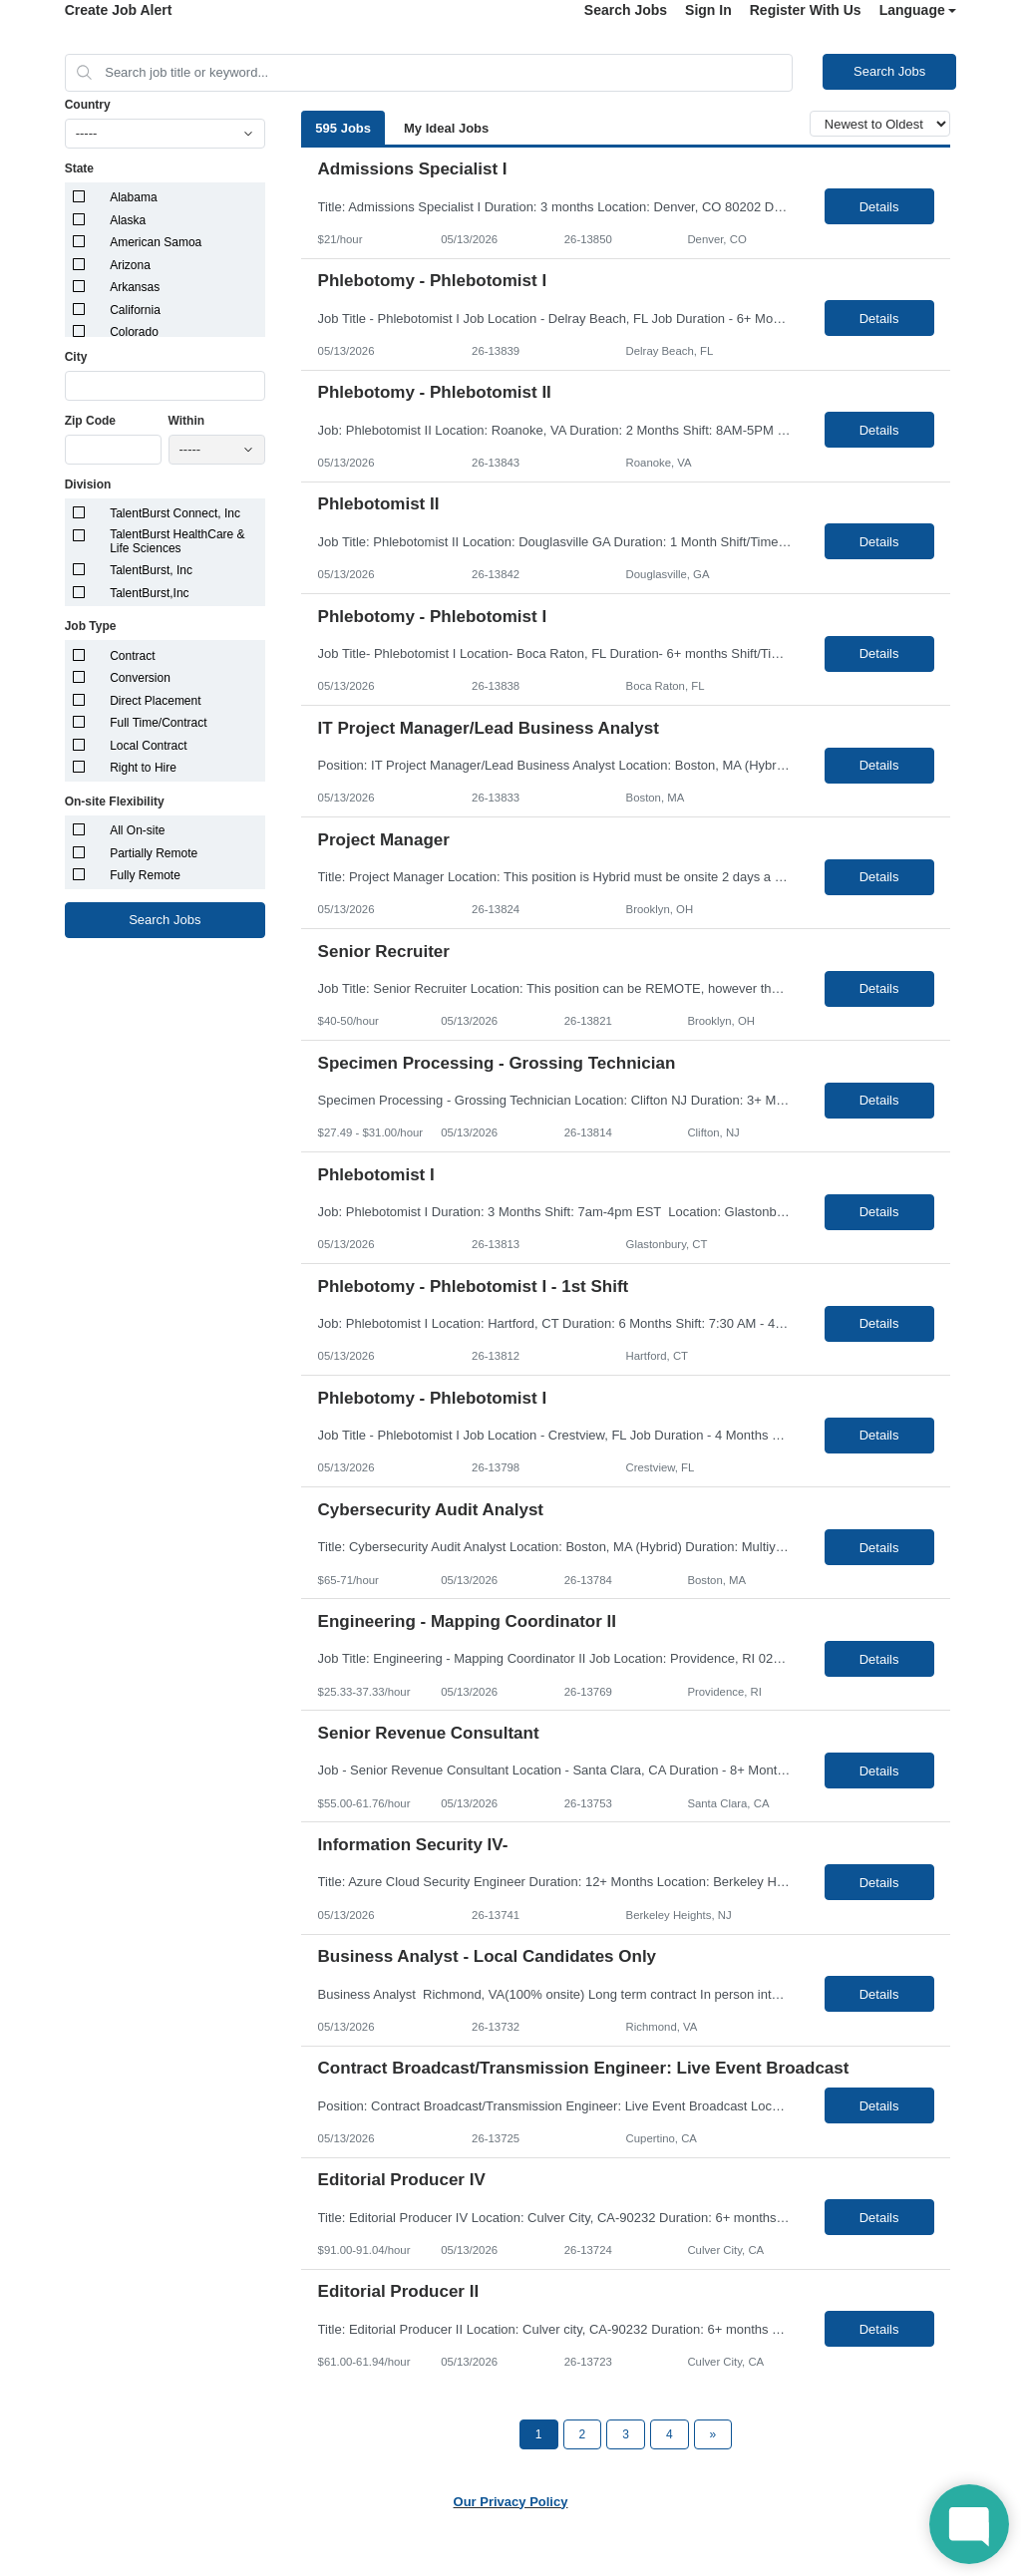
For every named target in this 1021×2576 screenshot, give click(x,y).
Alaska (128, 220)
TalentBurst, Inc (151, 570)
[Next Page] (713, 2434)
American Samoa (155, 242)
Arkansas (135, 287)
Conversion (140, 678)
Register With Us (805, 10)
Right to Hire (143, 768)
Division (88, 484)
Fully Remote (145, 875)
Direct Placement (155, 701)
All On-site (137, 830)
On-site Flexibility (115, 801)
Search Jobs (625, 10)
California (135, 310)
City (76, 357)
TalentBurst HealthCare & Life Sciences (177, 541)
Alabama (133, 197)
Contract (132, 656)
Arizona (130, 265)
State (79, 168)
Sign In (708, 10)
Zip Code (90, 421)
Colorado (134, 332)
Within (187, 421)
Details (879, 206)
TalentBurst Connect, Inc (175, 513)
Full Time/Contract (158, 723)
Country (88, 105)
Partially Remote (153, 853)
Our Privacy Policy (511, 2501)
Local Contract (148, 746)
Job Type (91, 626)
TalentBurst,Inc (149, 593)
